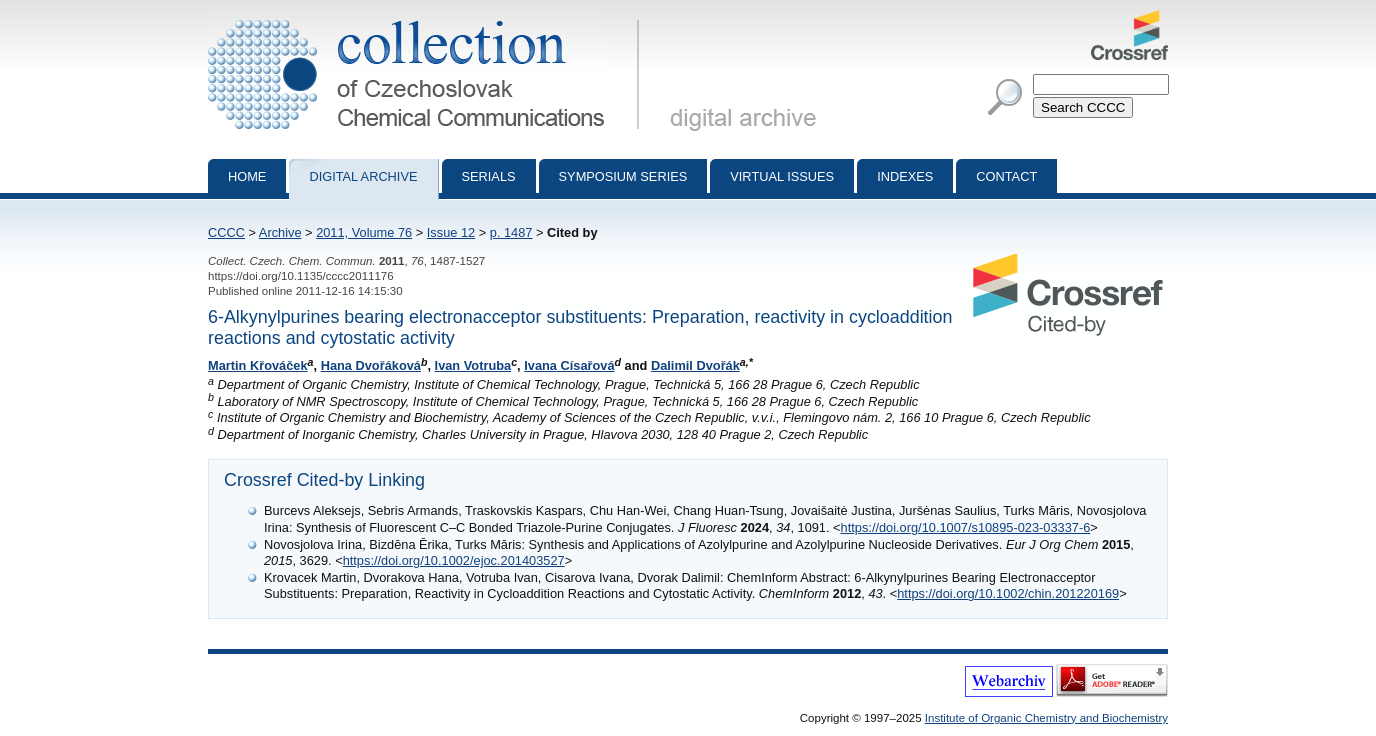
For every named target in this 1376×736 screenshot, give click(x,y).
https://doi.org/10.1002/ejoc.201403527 (454, 560)
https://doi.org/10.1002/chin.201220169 (1008, 593)
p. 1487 (511, 232)
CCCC (226, 232)
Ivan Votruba (473, 365)
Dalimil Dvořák (695, 365)
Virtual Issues (782, 176)
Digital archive (363, 176)
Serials (489, 176)
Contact (1006, 176)
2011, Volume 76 (364, 232)
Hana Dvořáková (371, 365)
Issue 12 (451, 232)
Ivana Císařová (569, 365)
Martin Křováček (258, 365)
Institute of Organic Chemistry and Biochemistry (1046, 718)
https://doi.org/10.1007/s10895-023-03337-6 (966, 527)
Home (247, 176)
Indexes (905, 176)
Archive (280, 232)
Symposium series (623, 176)
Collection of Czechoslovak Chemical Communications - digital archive (427, 18)
